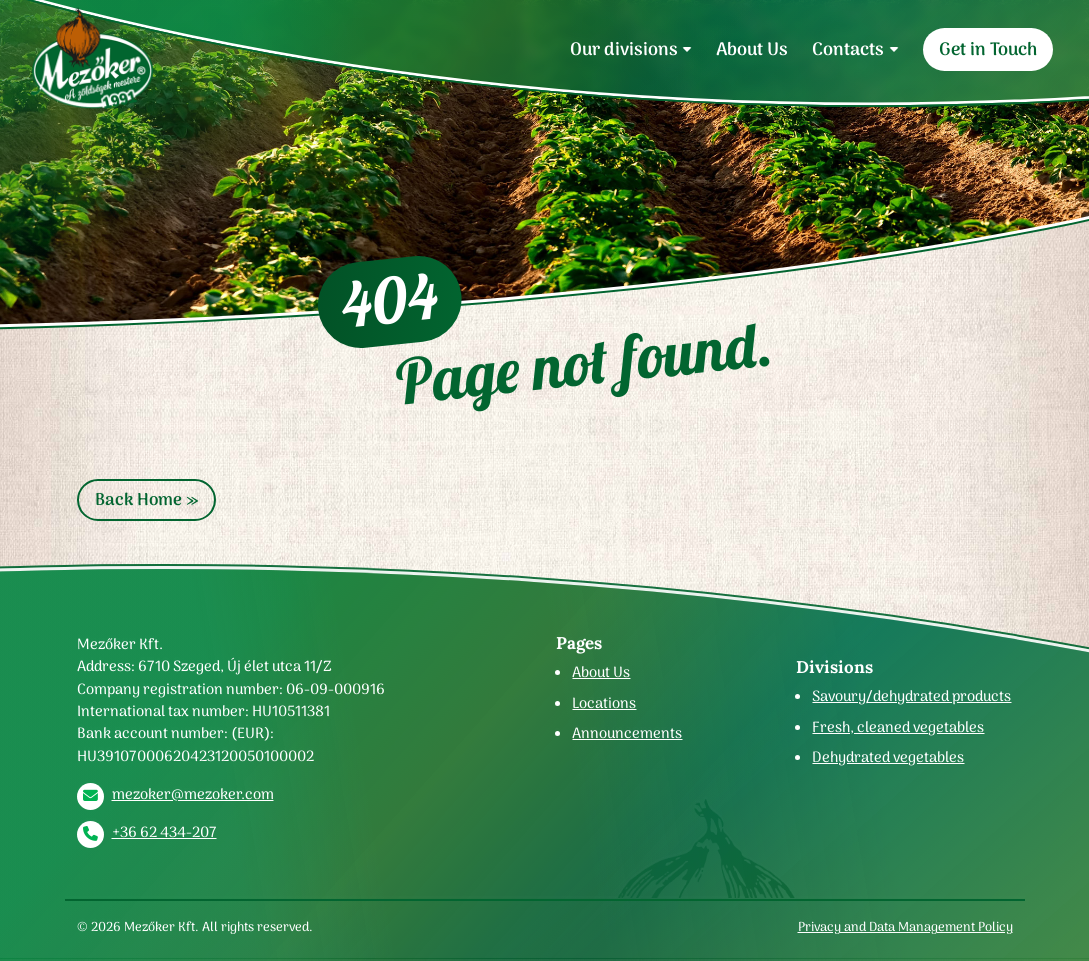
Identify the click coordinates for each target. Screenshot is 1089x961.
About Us (752, 49)
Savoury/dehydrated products (911, 696)
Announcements (627, 733)
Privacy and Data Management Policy (905, 926)
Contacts (848, 49)
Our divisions (624, 49)
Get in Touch (988, 49)
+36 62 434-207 (164, 832)
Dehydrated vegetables (888, 757)
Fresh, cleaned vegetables (898, 727)
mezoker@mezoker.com (193, 794)
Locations (604, 703)
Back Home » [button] (146, 499)
